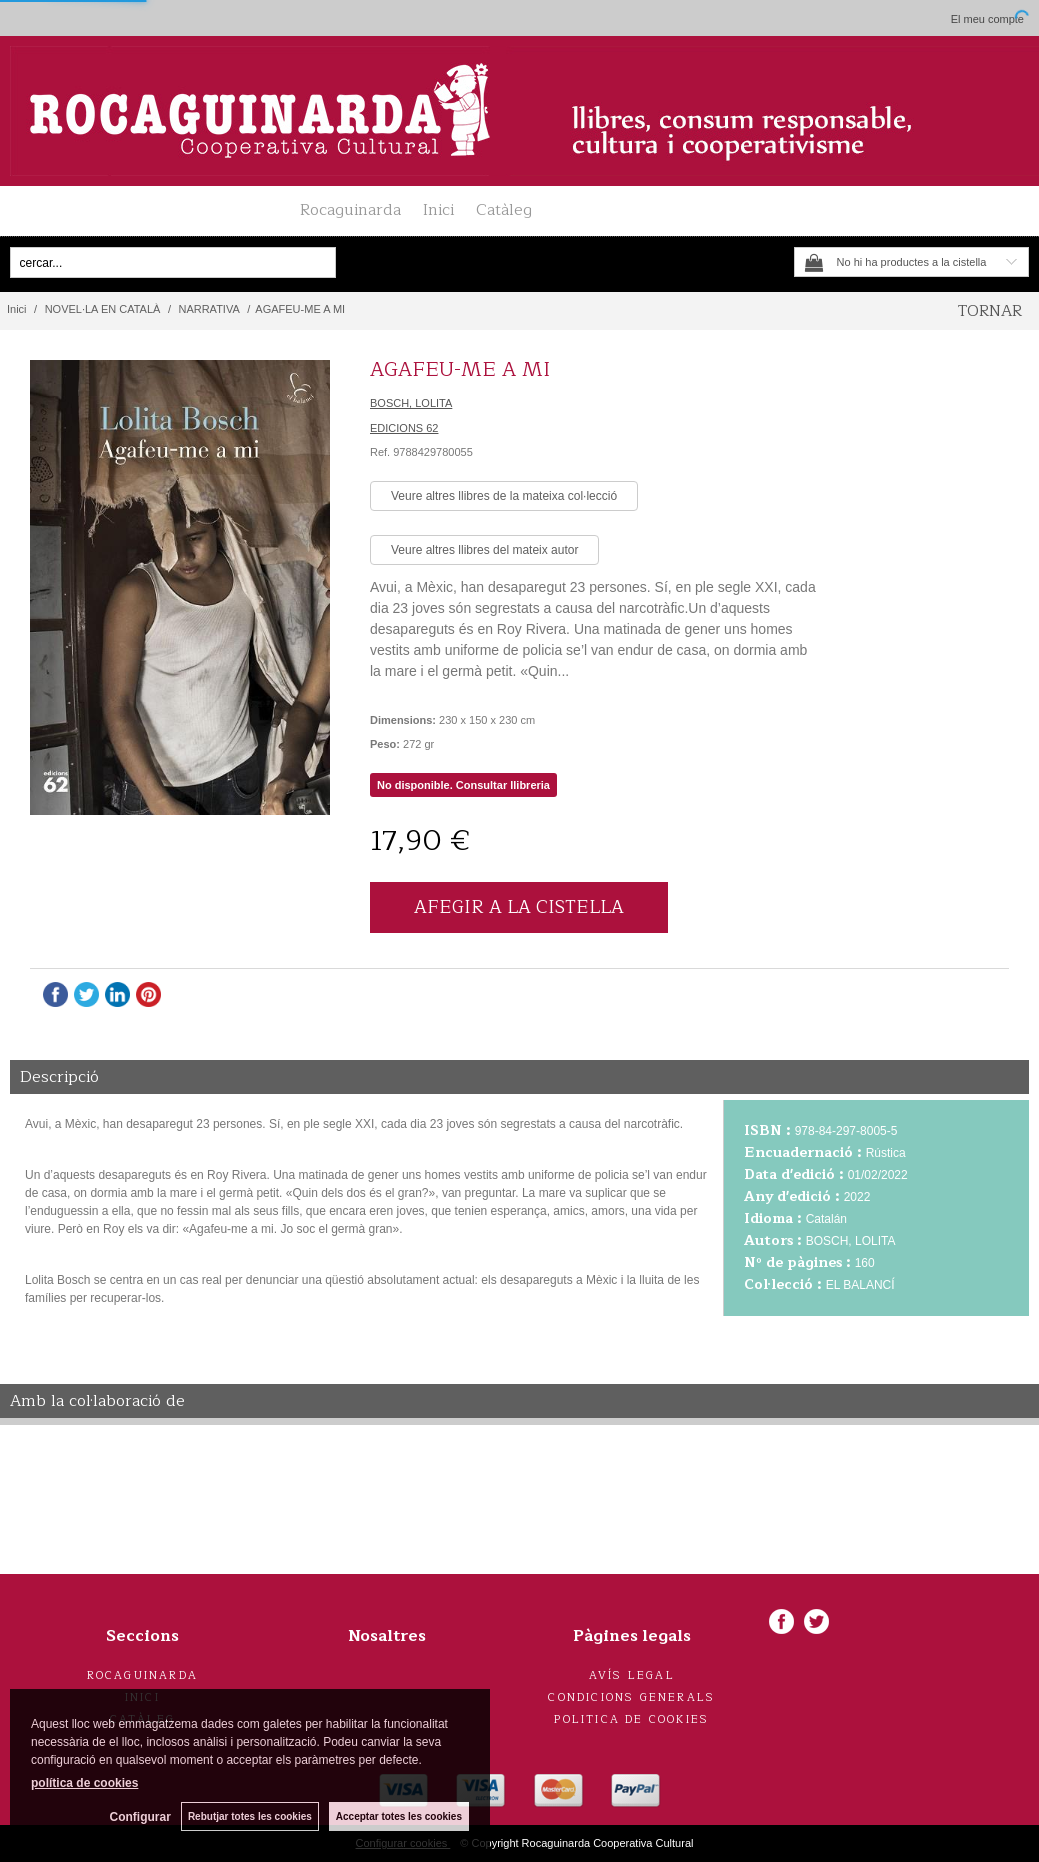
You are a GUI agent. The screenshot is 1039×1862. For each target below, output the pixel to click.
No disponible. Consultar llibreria (463, 785)
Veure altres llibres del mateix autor (484, 550)
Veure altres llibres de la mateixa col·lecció (504, 496)
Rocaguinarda (350, 210)
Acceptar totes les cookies (399, 1816)
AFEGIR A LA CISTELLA (519, 907)
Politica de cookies (631, 1719)
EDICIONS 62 (404, 428)
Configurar (140, 1817)
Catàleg (504, 210)
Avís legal (632, 1675)
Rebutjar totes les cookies (250, 1816)
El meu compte (987, 19)
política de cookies (84, 1783)
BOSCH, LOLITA (411, 403)
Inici (438, 210)
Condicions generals (631, 1697)
